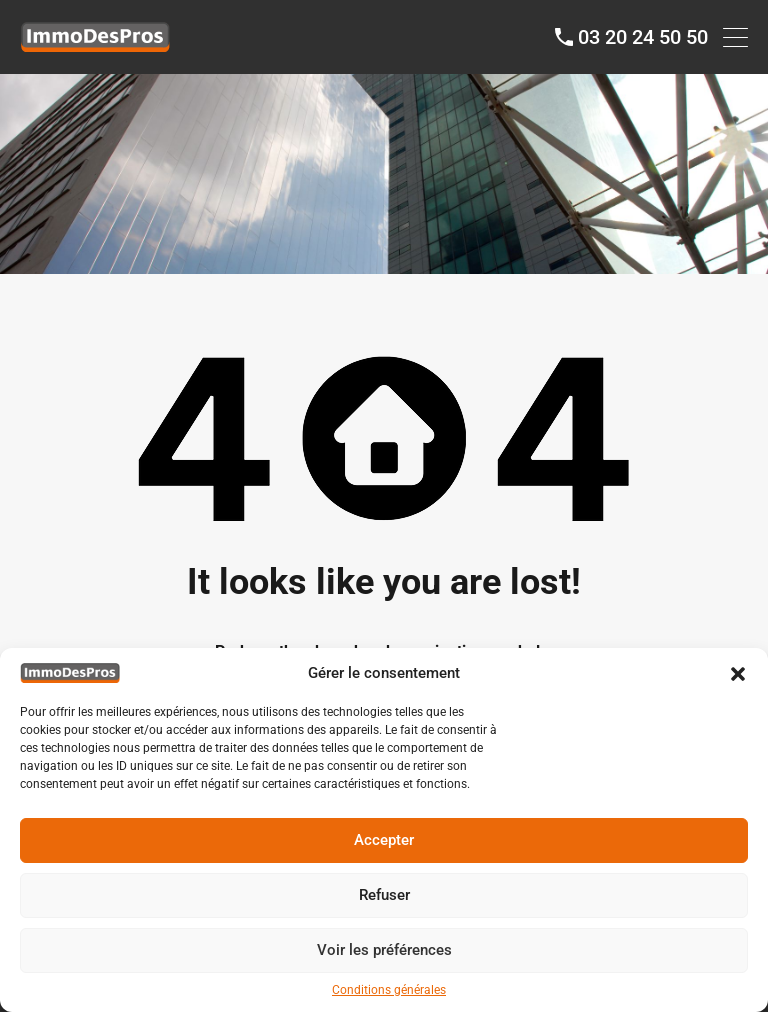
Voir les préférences (384, 950)
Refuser (384, 895)
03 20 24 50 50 (643, 37)
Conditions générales (389, 990)
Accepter (384, 840)
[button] (738, 673)
